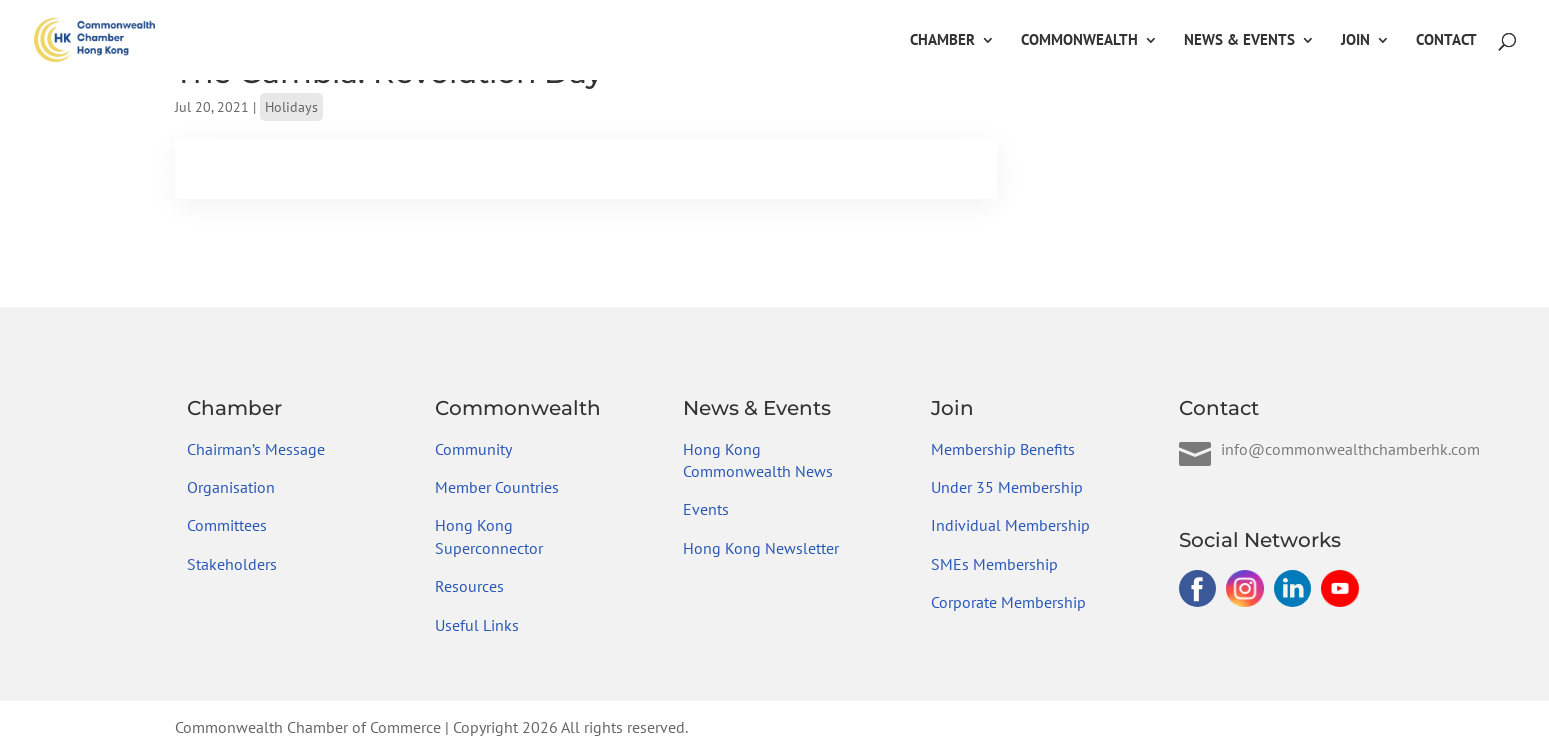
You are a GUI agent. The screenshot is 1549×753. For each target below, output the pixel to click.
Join (1355, 41)
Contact (1446, 41)
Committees (227, 525)
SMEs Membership (994, 564)
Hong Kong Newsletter (761, 548)
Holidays (291, 107)
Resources (469, 586)
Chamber (942, 41)
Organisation (231, 487)
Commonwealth (1079, 41)
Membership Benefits (1003, 449)
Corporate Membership (1008, 602)
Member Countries (497, 487)
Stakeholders (232, 564)
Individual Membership (1010, 525)
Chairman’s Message (256, 449)
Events (706, 509)
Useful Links (477, 625)
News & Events (1239, 41)
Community (473, 449)
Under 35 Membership (1007, 487)
